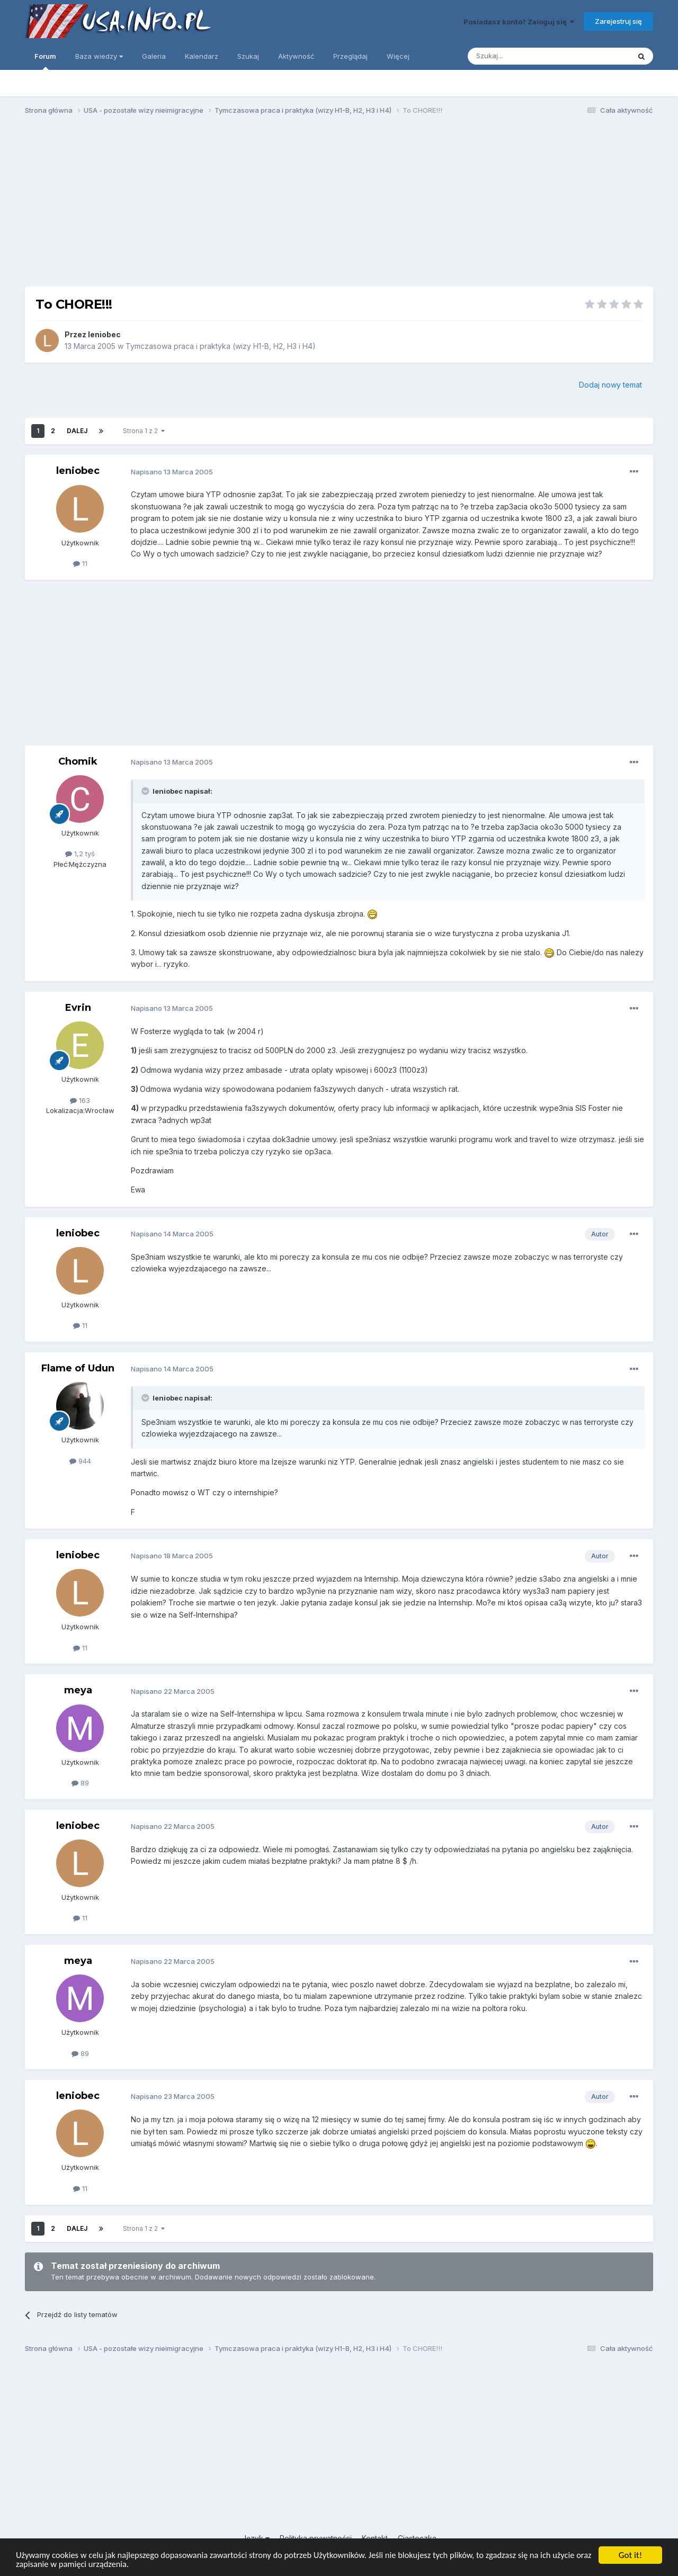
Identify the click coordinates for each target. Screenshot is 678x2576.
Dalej (77, 431)
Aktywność (296, 56)
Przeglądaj (350, 56)
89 (80, 1783)
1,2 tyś (80, 853)
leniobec (104, 334)
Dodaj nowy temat (610, 384)
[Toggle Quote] (146, 791)
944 (80, 1461)
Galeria (154, 56)
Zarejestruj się (618, 21)
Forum (45, 61)
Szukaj (248, 56)
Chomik (77, 761)
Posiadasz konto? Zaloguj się (518, 21)
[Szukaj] (522, 56)
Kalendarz (201, 56)
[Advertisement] (339, 205)
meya (78, 1690)
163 (80, 1100)
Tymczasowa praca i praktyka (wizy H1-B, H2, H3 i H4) (221, 346)
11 (80, 563)
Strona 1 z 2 (144, 431)
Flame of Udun (77, 1368)
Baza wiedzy (99, 56)
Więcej (398, 56)
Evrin (78, 1007)
